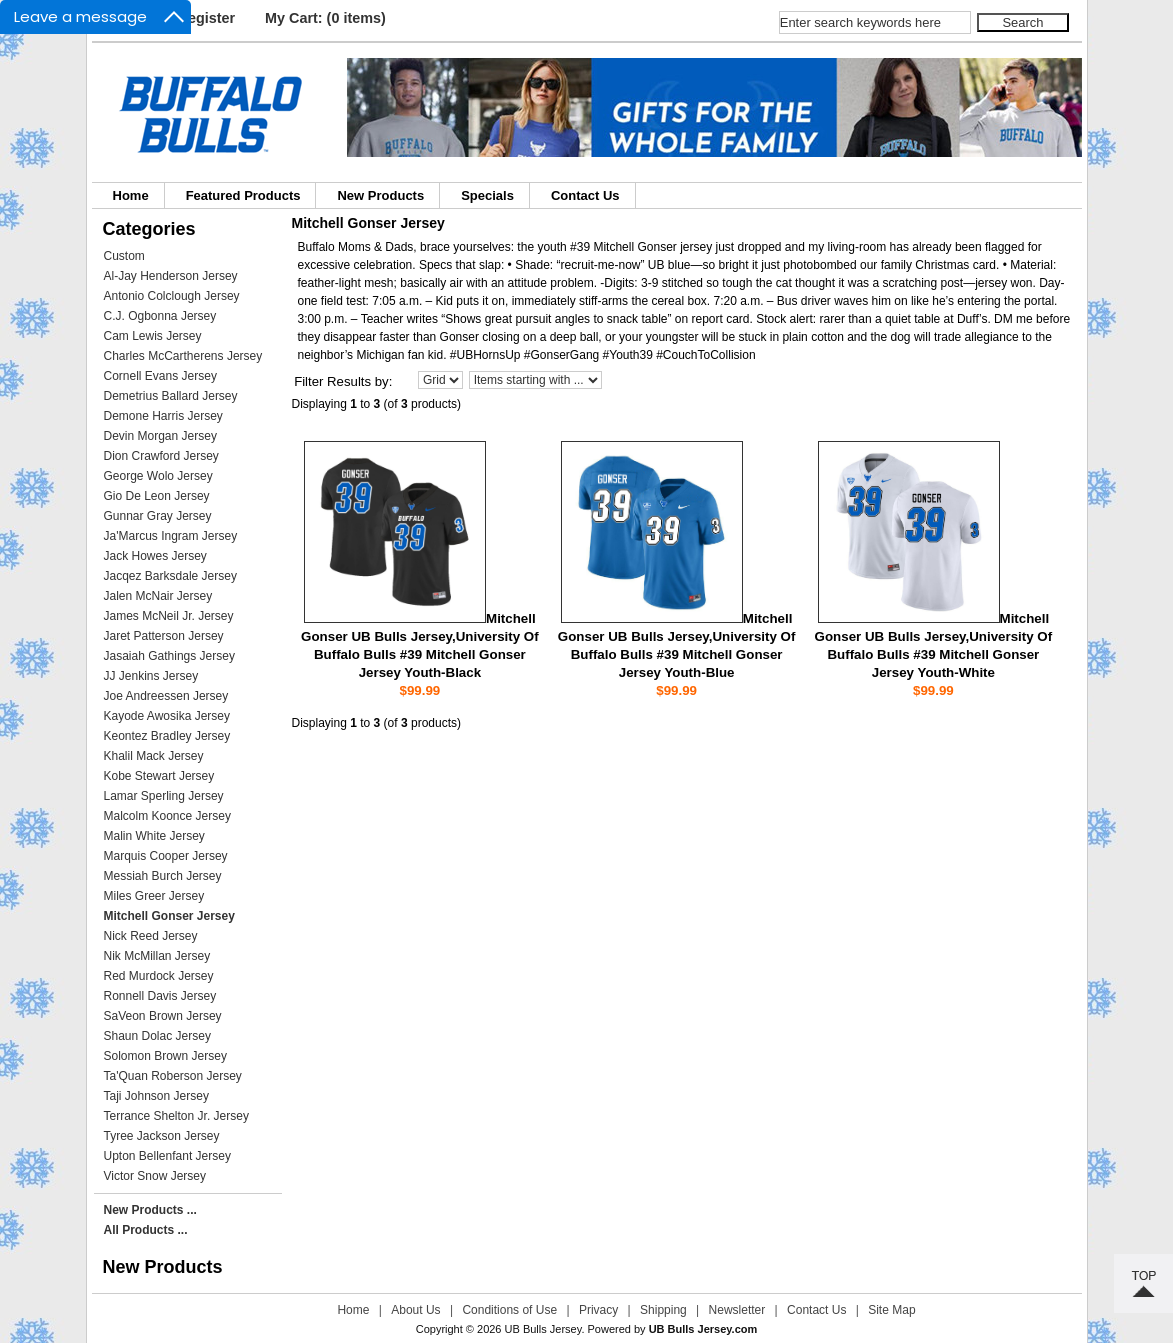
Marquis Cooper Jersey (166, 856)
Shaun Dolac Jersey (157, 1036)
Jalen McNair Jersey (158, 596)
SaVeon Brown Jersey (163, 1016)
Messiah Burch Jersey (163, 876)
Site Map (891, 1310)
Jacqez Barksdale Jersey (170, 576)
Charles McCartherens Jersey (183, 356)
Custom (124, 256)
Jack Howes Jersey (155, 556)
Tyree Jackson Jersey (162, 1136)
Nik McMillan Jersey (157, 956)
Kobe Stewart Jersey (159, 776)
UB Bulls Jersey (543, 1329)
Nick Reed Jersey (151, 936)
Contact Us (585, 195)
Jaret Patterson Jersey (164, 636)
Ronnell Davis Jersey (160, 996)
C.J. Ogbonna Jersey (160, 316)
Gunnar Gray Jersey (158, 516)
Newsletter (737, 1310)
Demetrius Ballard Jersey (171, 396)
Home (131, 195)
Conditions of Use (509, 1310)
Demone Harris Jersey (163, 416)
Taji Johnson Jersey (156, 1096)
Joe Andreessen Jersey (166, 696)
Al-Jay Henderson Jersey (171, 276)
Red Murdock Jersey (159, 976)
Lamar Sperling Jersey (164, 796)
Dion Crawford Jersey (161, 456)
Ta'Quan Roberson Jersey (173, 1076)
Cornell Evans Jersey (160, 376)
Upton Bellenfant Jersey (167, 1156)
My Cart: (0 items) (325, 18)
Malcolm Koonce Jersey (167, 816)
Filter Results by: (343, 381)
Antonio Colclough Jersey (172, 296)
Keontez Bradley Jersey (167, 736)
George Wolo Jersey (158, 476)
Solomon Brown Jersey (165, 1056)
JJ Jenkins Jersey (151, 676)
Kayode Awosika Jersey (167, 716)
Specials (487, 195)
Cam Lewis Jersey (153, 336)
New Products (380, 195)
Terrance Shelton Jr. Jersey (176, 1116)
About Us (415, 1310)
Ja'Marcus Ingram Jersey (171, 536)
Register (207, 18)
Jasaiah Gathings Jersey (169, 656)
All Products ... (146, 1230)
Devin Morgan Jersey (160, 436)
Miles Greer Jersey (154, 896)
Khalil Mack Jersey (154, 756)
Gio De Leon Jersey (157, 496)
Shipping (663, 1310)
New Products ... (150, 1210)
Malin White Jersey (154, 836)
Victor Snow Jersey (155, 1176)
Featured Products (243, 195)
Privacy (598, 1310)
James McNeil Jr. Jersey (169, 616)
